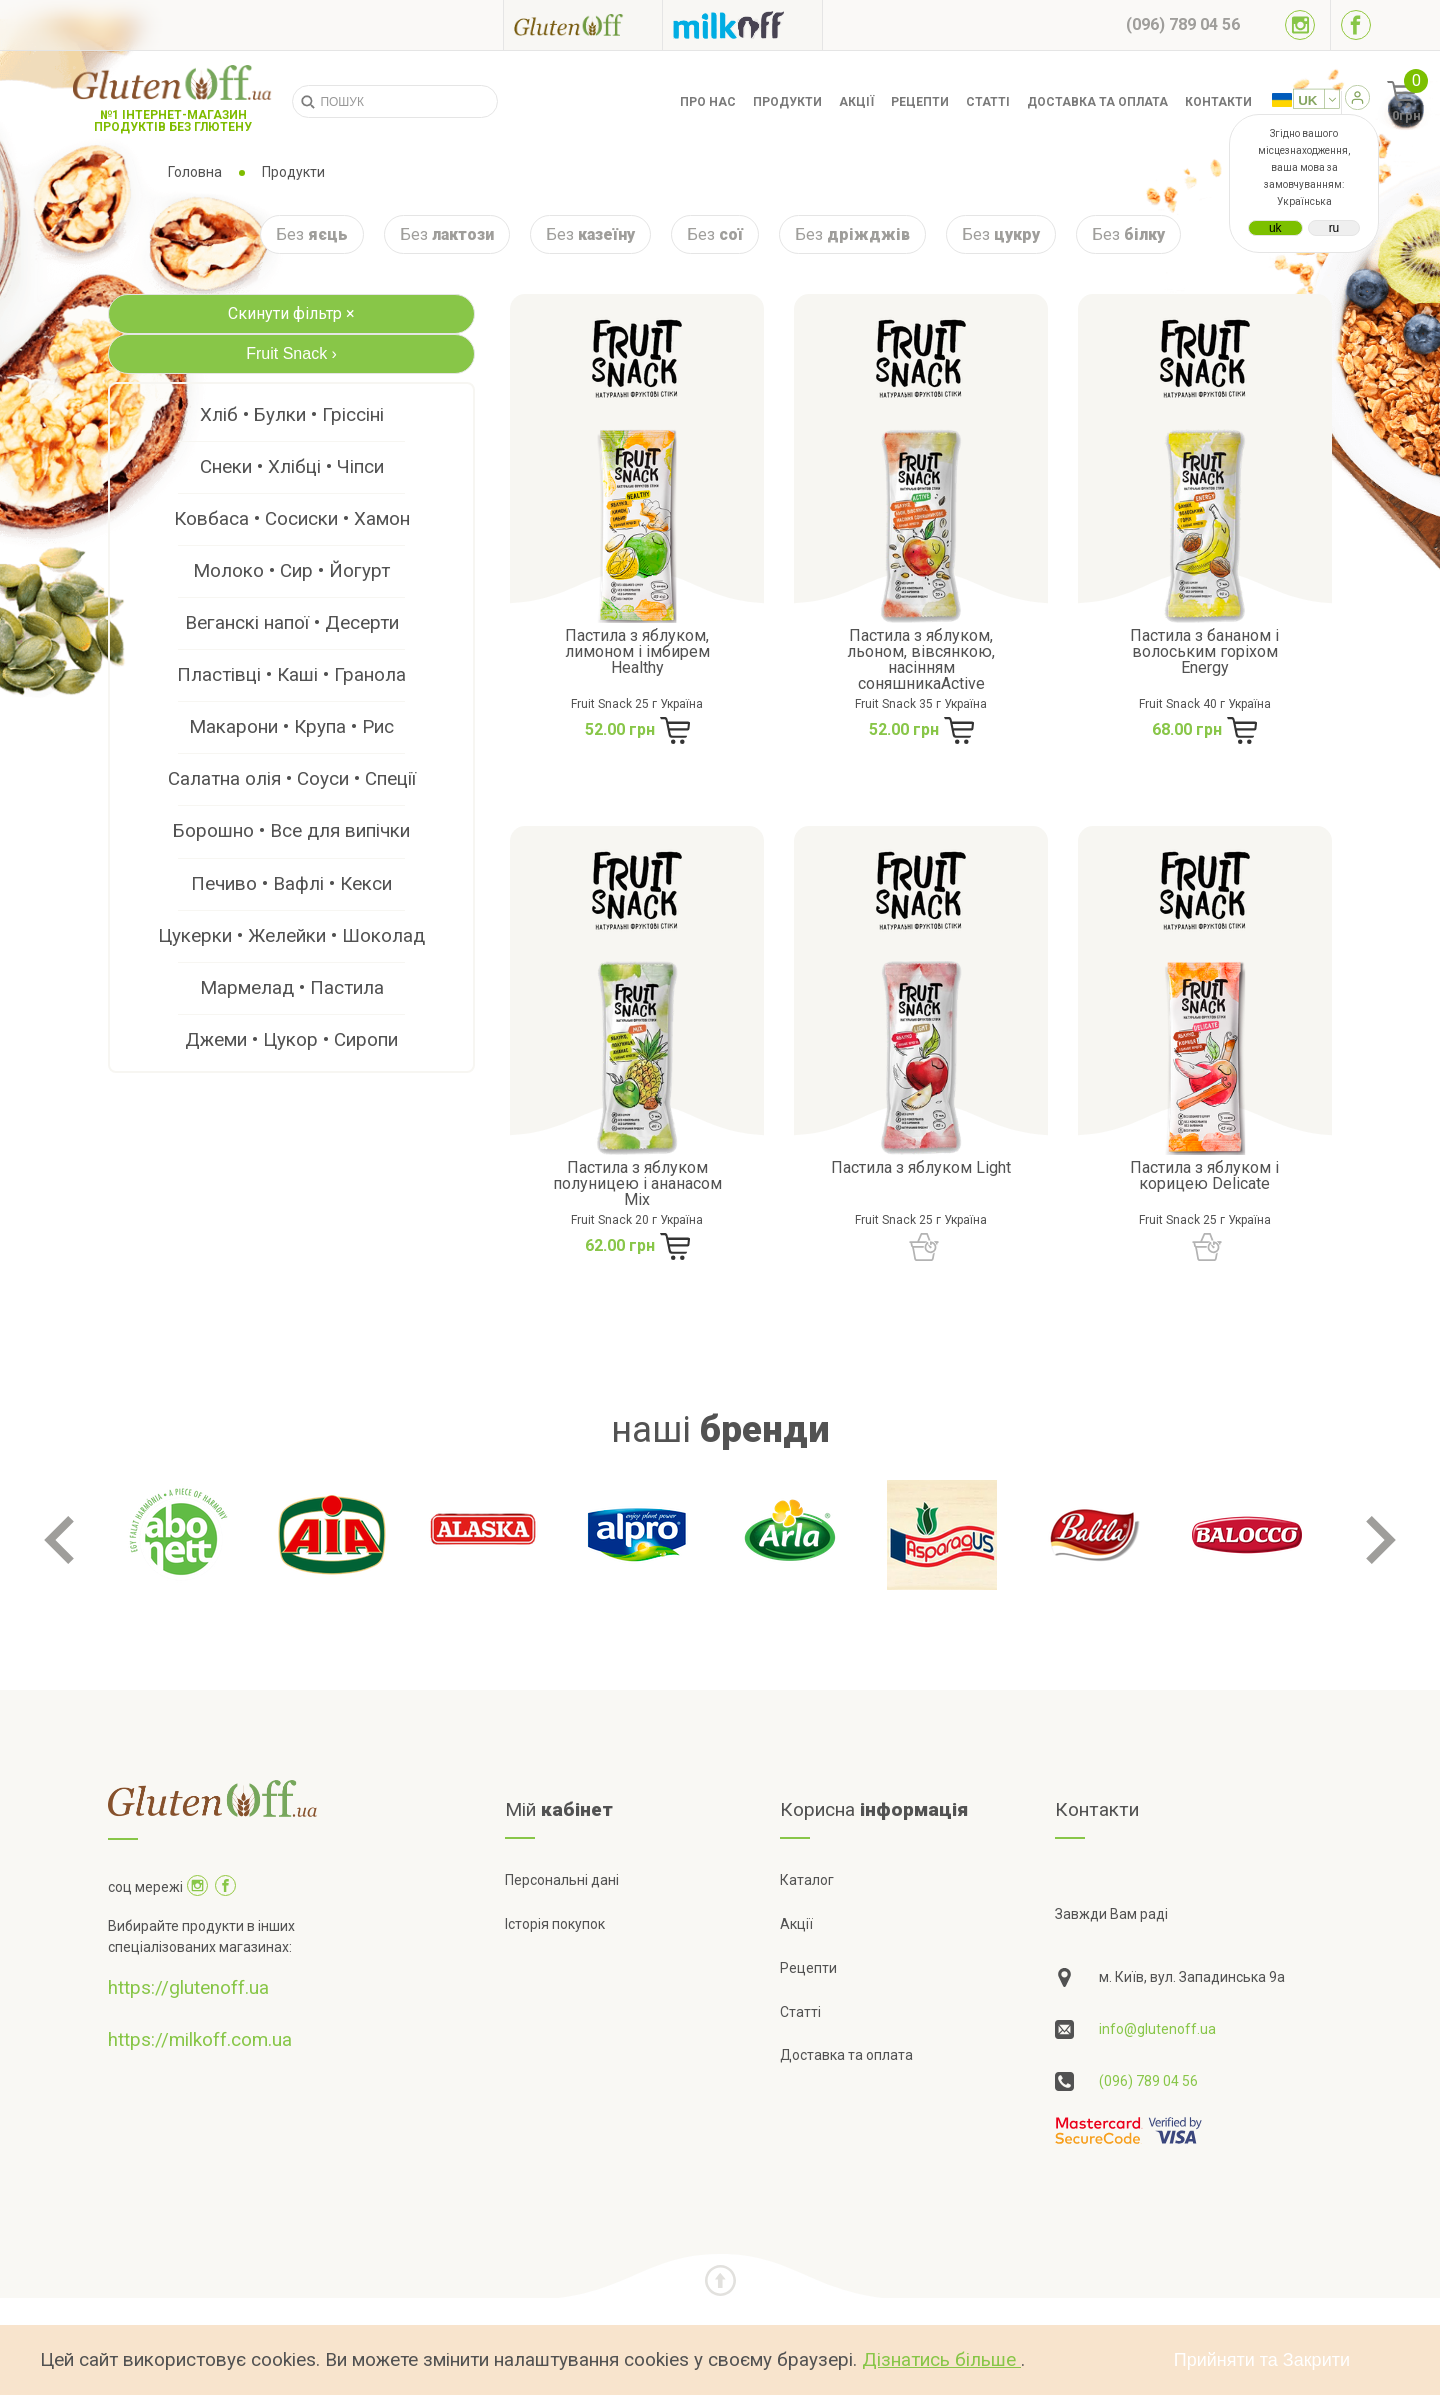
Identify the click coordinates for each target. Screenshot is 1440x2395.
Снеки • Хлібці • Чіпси (292, 466)
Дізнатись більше (941, 2359)
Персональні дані (562, 1880)
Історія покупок (555, 1924)
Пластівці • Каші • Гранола (291, 674)
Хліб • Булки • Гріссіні (292, 414)
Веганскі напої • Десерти (292, 622)
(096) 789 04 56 (1148, 2081)
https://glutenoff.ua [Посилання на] (188, 1987)
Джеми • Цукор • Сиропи (291, 1039)
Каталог (807, 1880)
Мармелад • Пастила (292, 987)
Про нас (708, 102)
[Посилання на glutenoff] (583, 24)
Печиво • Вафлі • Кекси (291, 883)
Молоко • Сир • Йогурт (291, 570)
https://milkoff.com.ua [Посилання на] (200, 2039)
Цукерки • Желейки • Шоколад (291, 935)
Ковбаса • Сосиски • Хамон (292, 518)
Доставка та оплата (1097, 102)
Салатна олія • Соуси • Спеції (292, 778)
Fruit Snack (291, 353)
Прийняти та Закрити (1262, 2360)
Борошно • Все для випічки (291, 830)
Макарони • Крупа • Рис (291, 726)
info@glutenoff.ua (1157, 2029)
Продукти (787, 102)
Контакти (1218, 102)
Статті (988, 102)
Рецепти (920, 102)
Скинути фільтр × (291, 313)
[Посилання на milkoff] (742, 25)
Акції (856, 102)
